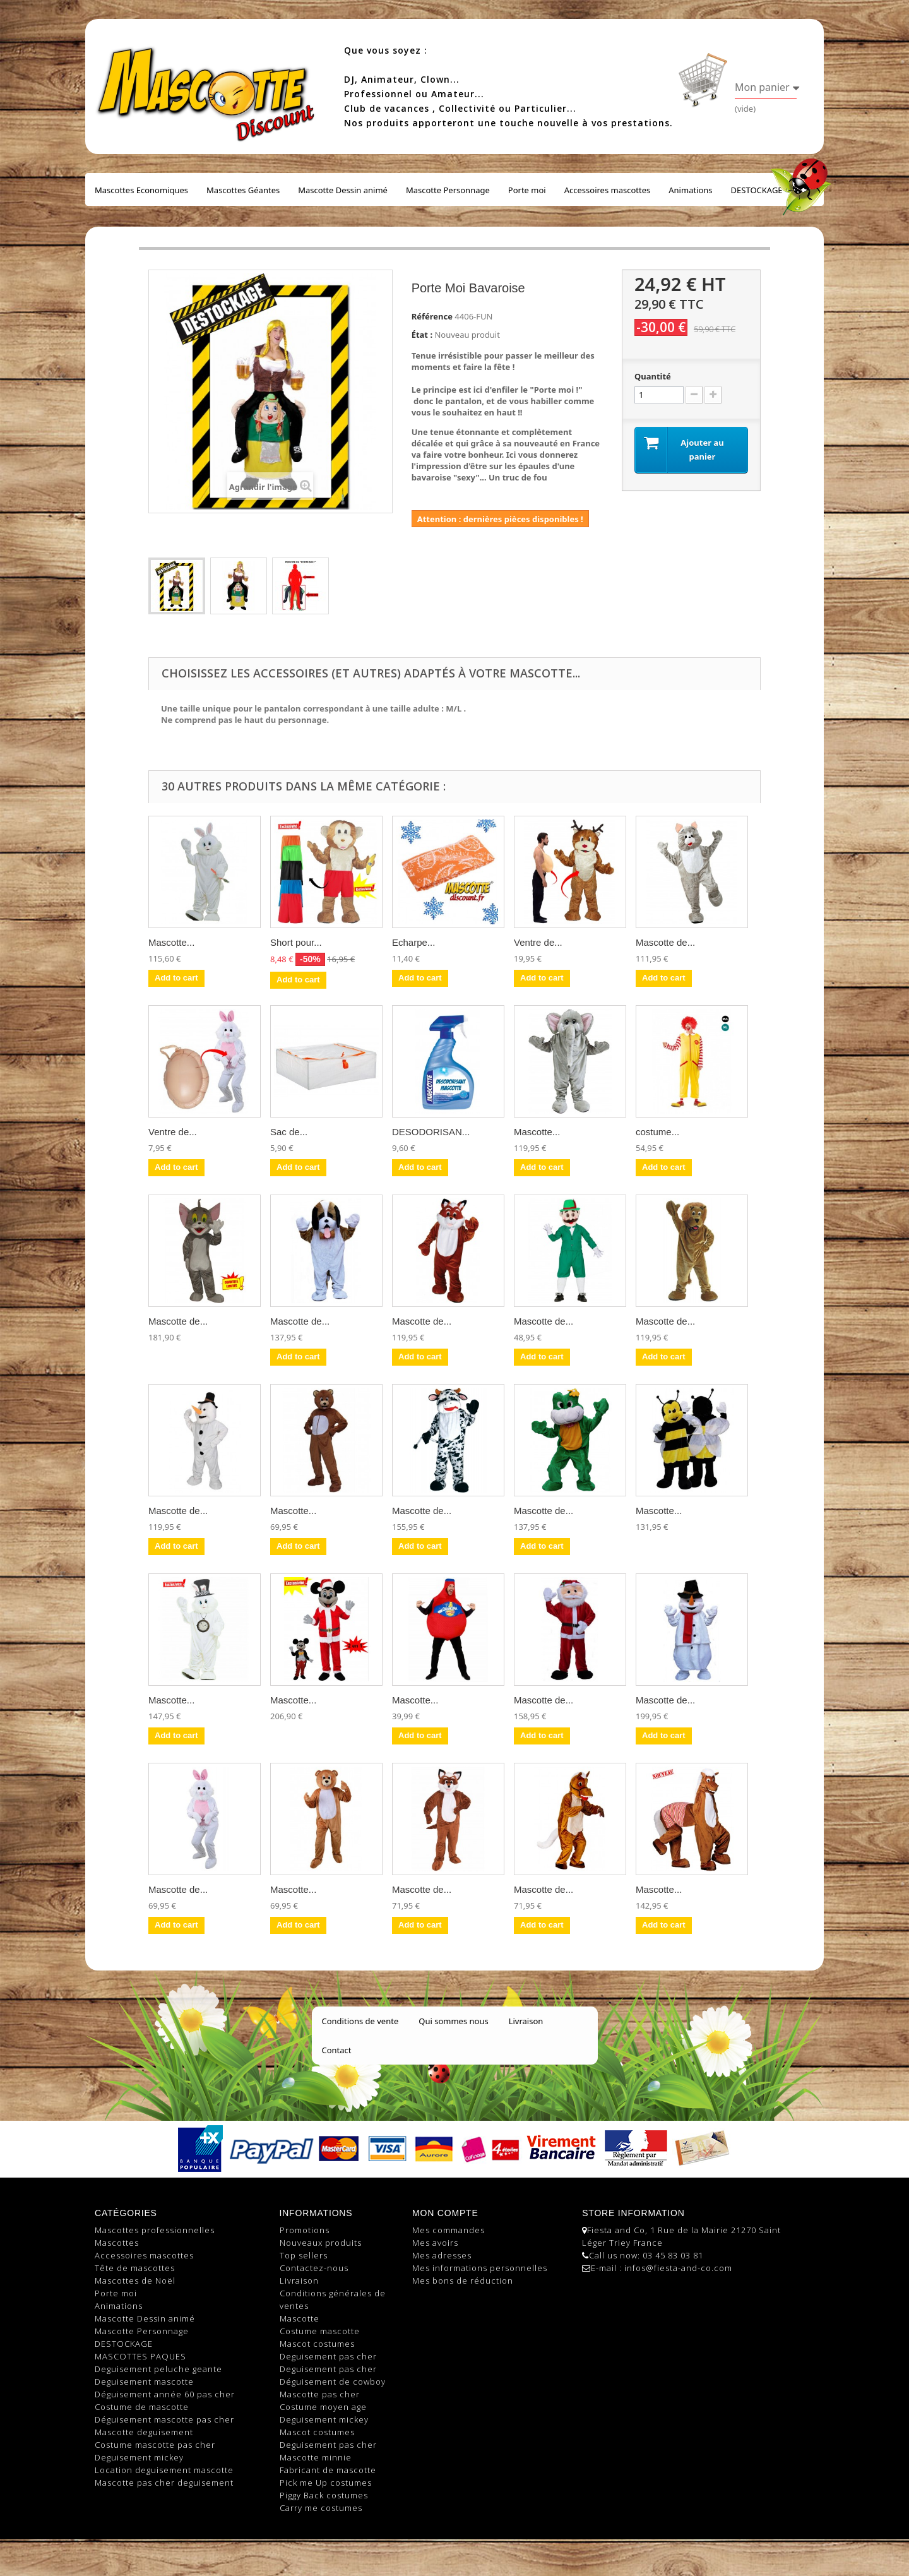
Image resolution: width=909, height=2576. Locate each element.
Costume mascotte (320, 2331)
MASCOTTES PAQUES (140, 2356)
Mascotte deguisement (144, 2432)
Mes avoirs (435, 2242)
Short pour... (296, 942)
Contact (337, 2050)
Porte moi (527, 190)
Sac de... (288, 1131)
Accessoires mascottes (607, 190)
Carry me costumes (321, 2507)
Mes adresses (442, 2255)
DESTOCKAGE (757, 190)
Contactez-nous (314, 2268)
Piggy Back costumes (324, 2495)
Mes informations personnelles (479, 2268)
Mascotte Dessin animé (343, 190)
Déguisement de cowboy (333, 2381)
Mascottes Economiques (141, 190)
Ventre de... (538, 942)
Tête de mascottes (135, 2268)
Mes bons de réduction (462, 2280)
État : (422, 334)
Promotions (305, 2230)
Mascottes (117, 2242)
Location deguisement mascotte (164, 2470)
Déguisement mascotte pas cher (164, 2419)
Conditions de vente (360, 2021)
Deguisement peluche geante (158, 2369)
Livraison (526, 2021)
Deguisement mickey (139, 2457)
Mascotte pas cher (320, 2394)
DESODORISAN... (431, 1131)
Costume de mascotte (142, 2406)
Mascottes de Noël (135, 2280)
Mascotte (299, 2318)
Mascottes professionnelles (155, 2230)
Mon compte (445, 2213)
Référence (432, 316)
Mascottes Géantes (243, 190)
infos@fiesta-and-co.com (678, 2268)
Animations (690, 190)
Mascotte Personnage (448, 190)
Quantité (652, 376)
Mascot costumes (317, 2343)
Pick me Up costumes (326, 2482)
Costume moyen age (323, 2406)
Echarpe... (413, 942)
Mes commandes (448, 2230)
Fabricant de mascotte (328, 2470)
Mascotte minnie (316, 2457)
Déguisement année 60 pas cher (165, 2394)
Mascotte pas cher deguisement (164, 2482)
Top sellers (304, 2255)
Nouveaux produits (321, 2242)
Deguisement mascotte (144, 2381)
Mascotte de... (665, 942)
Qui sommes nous (453, 2021)
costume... (657, 1131)
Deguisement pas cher (328, 2356)
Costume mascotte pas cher (155, 2444)
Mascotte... (171, 942)
